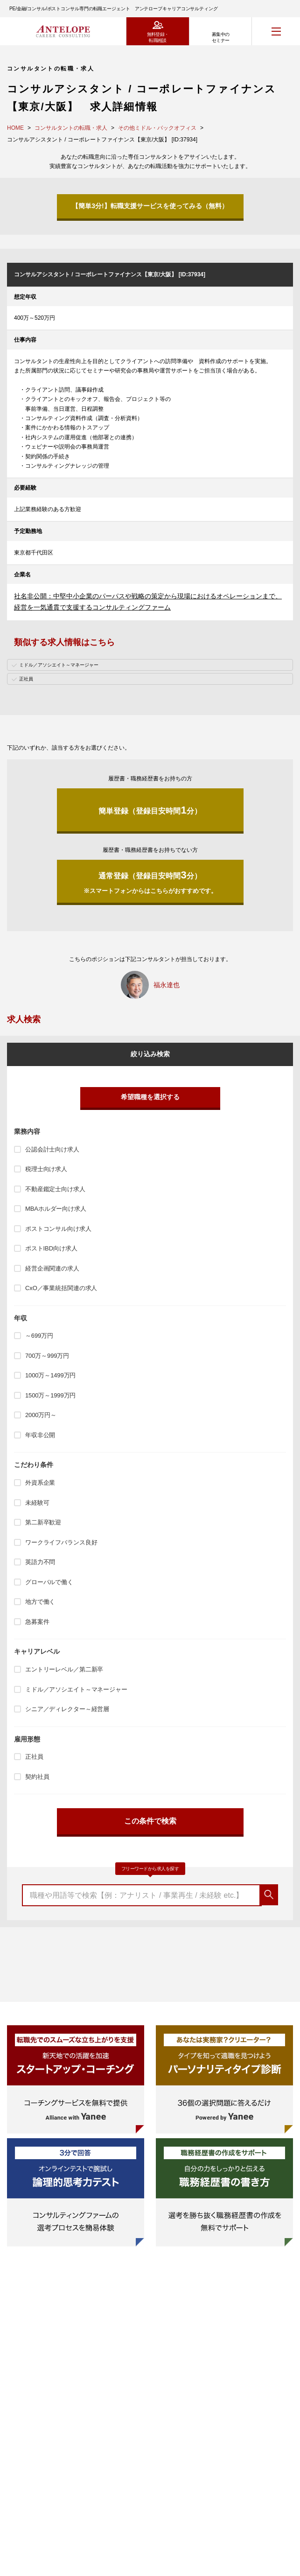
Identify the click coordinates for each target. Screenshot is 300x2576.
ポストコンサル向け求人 (58, 1228)
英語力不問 (40, 1561)
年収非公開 (40, 1435)
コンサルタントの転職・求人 (71, 128)
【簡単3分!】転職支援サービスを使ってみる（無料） (150, 206)
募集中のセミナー (221, 37)
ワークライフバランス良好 (61, 1542)
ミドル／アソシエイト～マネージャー (76, 1689)
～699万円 (39, 1335)
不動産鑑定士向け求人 (55, 1189)
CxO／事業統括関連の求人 (61, 1288)
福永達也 (166, 985)
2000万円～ (40, 1414)
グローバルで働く (49, 1582)
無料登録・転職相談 (158, 37)
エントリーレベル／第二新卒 (64, 1669)
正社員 (34, 1756)
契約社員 (37, 1776)
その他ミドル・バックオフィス (157, 128)
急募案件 (37, 1621)
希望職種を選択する (150, 1097)
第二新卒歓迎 (43, 1522)
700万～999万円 (47, 1355)
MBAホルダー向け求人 (55, 1208)
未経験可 (37, 1502)
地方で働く (40, 1601)
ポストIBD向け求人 (51, 1248)
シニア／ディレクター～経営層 (67, 1709)
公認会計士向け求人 (52, 1149)
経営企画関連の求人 (52, 1268)
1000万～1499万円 (50, 1375)
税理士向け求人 (46, 1168)
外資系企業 (40, 1482)
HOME (15, 128)
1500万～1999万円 (50, 1395)
